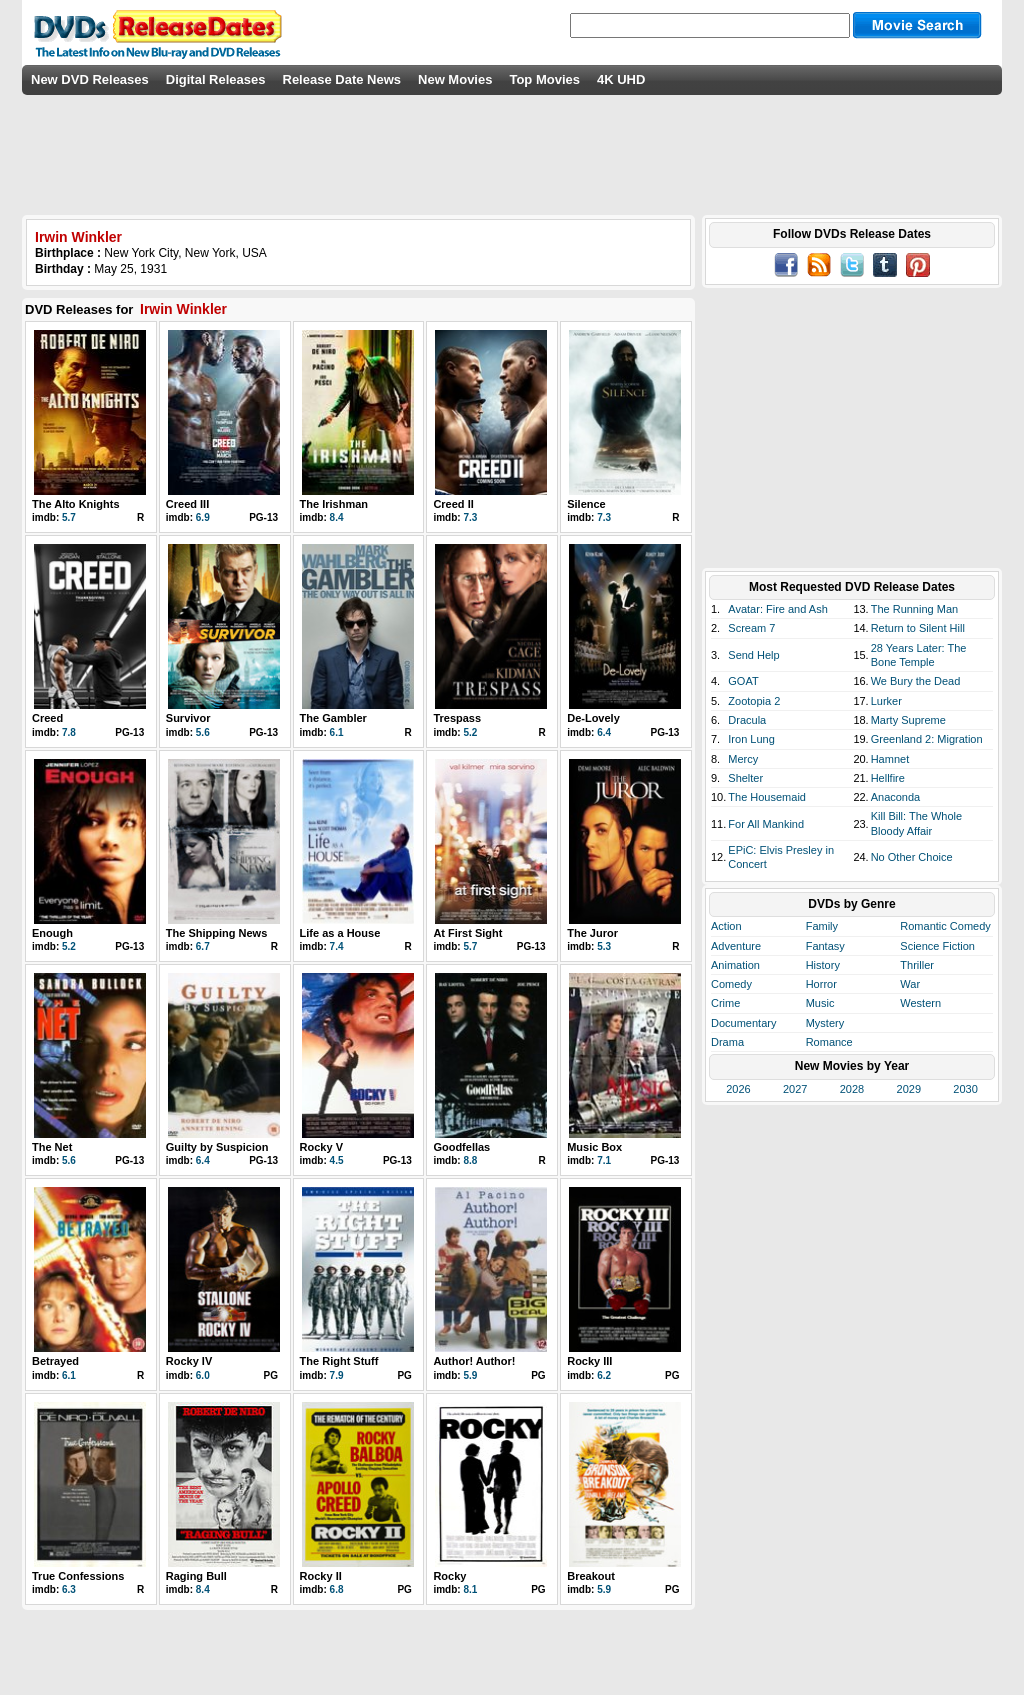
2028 (852, 1089)
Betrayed (55, 1361)
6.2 (604, 1375)
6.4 (604, 732)
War (910, 984)
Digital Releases (216, 79)
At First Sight (467, 933)
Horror (821, 984)
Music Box (594, 1147)
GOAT (743, 681)
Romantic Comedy (945, 926)
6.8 (337, 1589)
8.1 (470, 1589)
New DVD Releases (90, 79)
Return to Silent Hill (918, 628)
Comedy (731, 984)
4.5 (337, 1160)
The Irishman (334, 504)
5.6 (203, 732)
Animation (735, 965)
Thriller (917, 965)
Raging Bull (196, 1576)
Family (822, 926)
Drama (727, 1042)
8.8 (470, 1160)
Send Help (753, 655)
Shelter (745, 778)
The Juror (592, 933)
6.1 (337, 732)
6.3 (69, 1589)
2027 (795, 1089)
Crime (725, 1003)
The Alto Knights (76, 504)
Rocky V (321, 1147)
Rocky (449, 1576)
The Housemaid (767, 797)
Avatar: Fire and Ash (777, 609)
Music (820, 1003)
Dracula (747, 720)
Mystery (825, 1023)
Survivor (188, 718)
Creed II (453, 504)
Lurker (886, 701)
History (823, 965)
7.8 (69, 732)
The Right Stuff (339, 1361)
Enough (52, 933)
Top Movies (544, 79)
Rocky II (321, 1576)
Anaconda (896, 797)
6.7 (203, 946)
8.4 (337, 517)
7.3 (470, 517)
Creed (47, 718)
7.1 (604, 1160)
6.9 (203, 517)
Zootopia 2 (754, 701)
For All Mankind (766, 824)
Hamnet (890, 759)
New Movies (455, 79)
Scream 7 (751, 628)
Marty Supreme (908, 720)
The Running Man (914, 609)
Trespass (457, 718)
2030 (965, 1089)
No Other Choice (912, 857)
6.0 (203, 1375)
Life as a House (340, 933)
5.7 (69, 517)
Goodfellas (461, 1147)
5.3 (604, 946)
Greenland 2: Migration (927, 739)
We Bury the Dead (916, 681)
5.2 (470, 732)
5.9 (470, 1375)
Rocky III (589, 1361)
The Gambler (333, 718)
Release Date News (342, 79)
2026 (738, 1089)
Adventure (736, 946)
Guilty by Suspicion (217, 1147)
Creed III (187, 504)
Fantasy (825, 946)
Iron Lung (751, 739)
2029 (909, 1089)
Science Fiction (937, 946)
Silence (586, 504)
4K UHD (621, 79)
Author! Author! (474, 1361)
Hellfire (888, 778)
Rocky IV (189, 1361)
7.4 (337, 946)
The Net (52, 1147)
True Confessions (78, 1576)
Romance (829, 1042)
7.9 (337, 1375)
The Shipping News (216, 933)
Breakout (591, 1576)
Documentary (743, 1023)
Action (726, 926)
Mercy (743, 759)
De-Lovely (593, 718)
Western (920, 1003)
